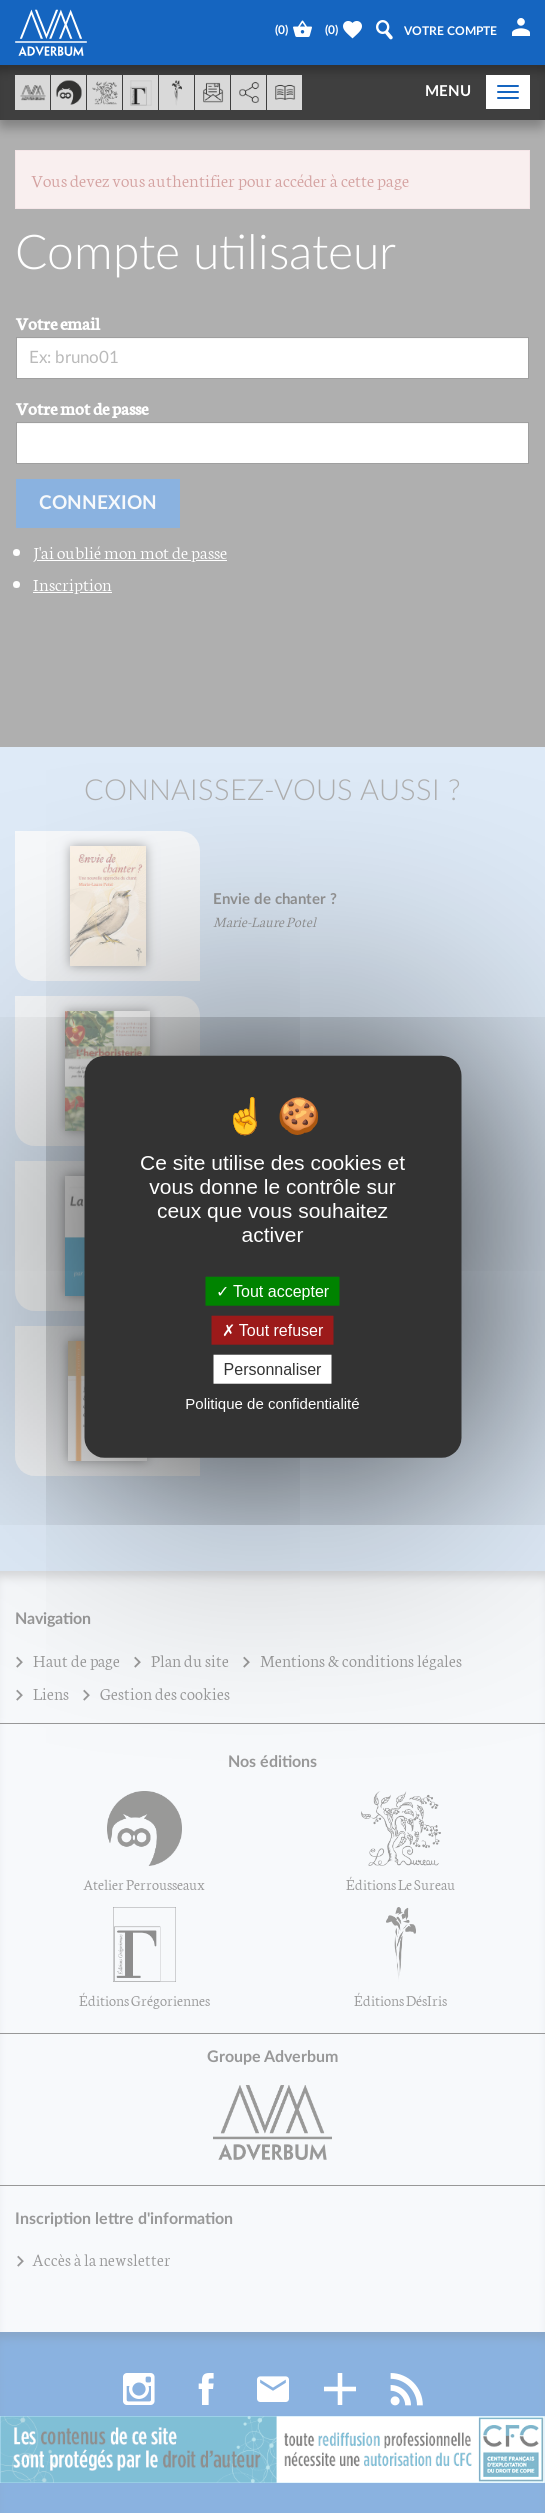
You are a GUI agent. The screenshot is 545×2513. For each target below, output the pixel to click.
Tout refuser (273, 1329)
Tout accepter (272, 1290)
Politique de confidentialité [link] (272, 1403)
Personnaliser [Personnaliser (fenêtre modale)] (273, 1369)
